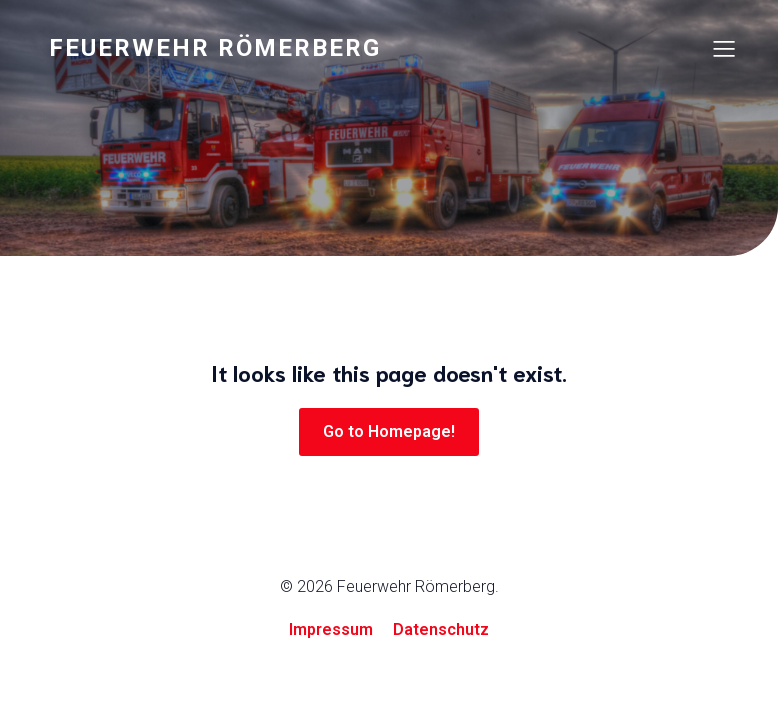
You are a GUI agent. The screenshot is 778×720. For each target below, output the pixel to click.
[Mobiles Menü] (724, 48)
